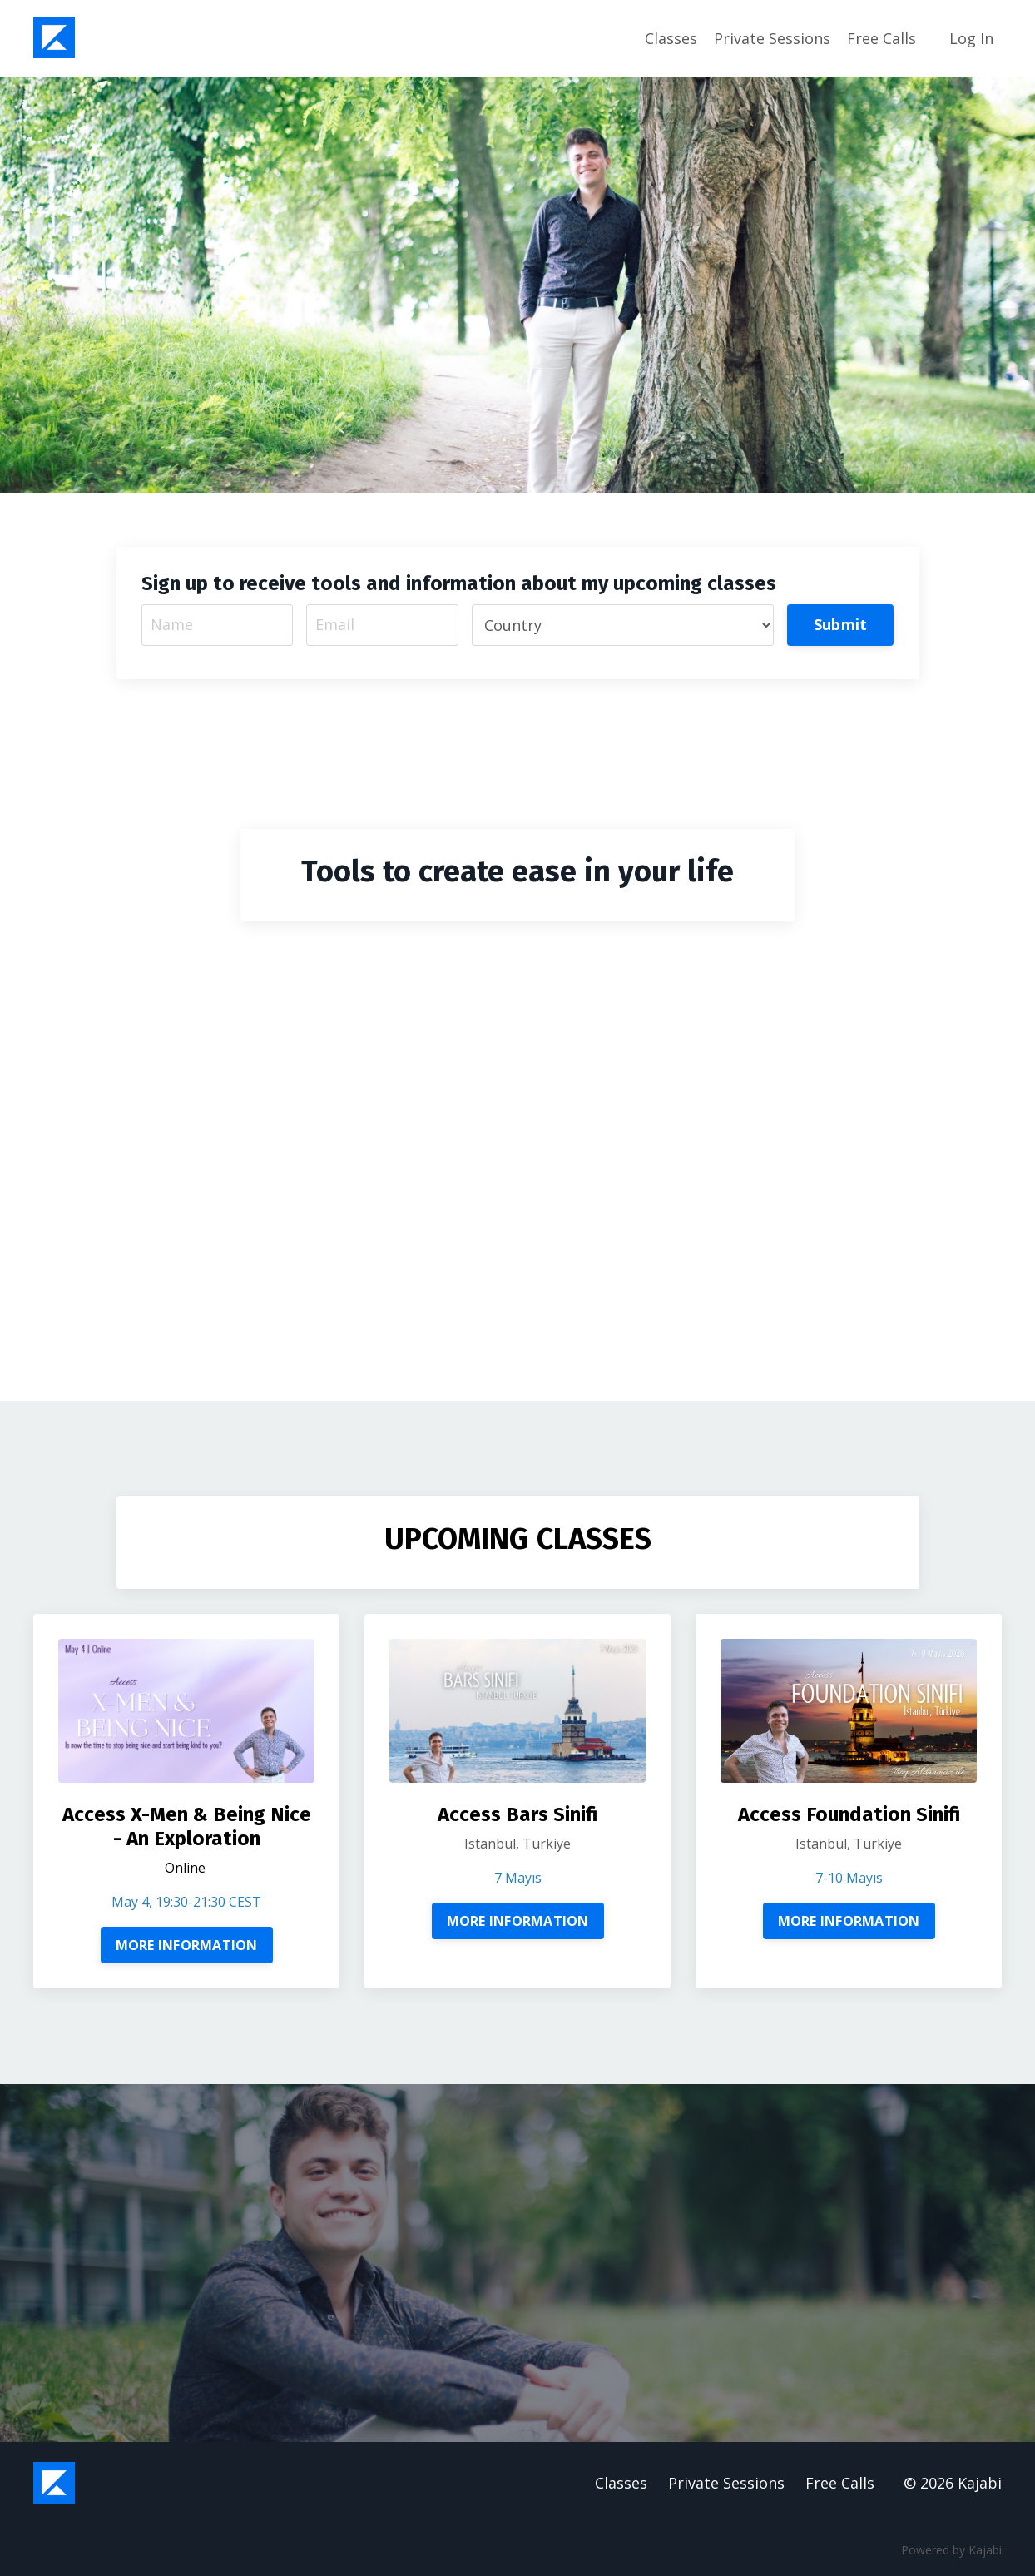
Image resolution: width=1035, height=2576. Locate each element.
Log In (971, 38)
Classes (671, 38)
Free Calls (881, 38)
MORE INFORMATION (187, 1945)
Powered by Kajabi (951, 2550)
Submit (841, 624)
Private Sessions (772, 38)
